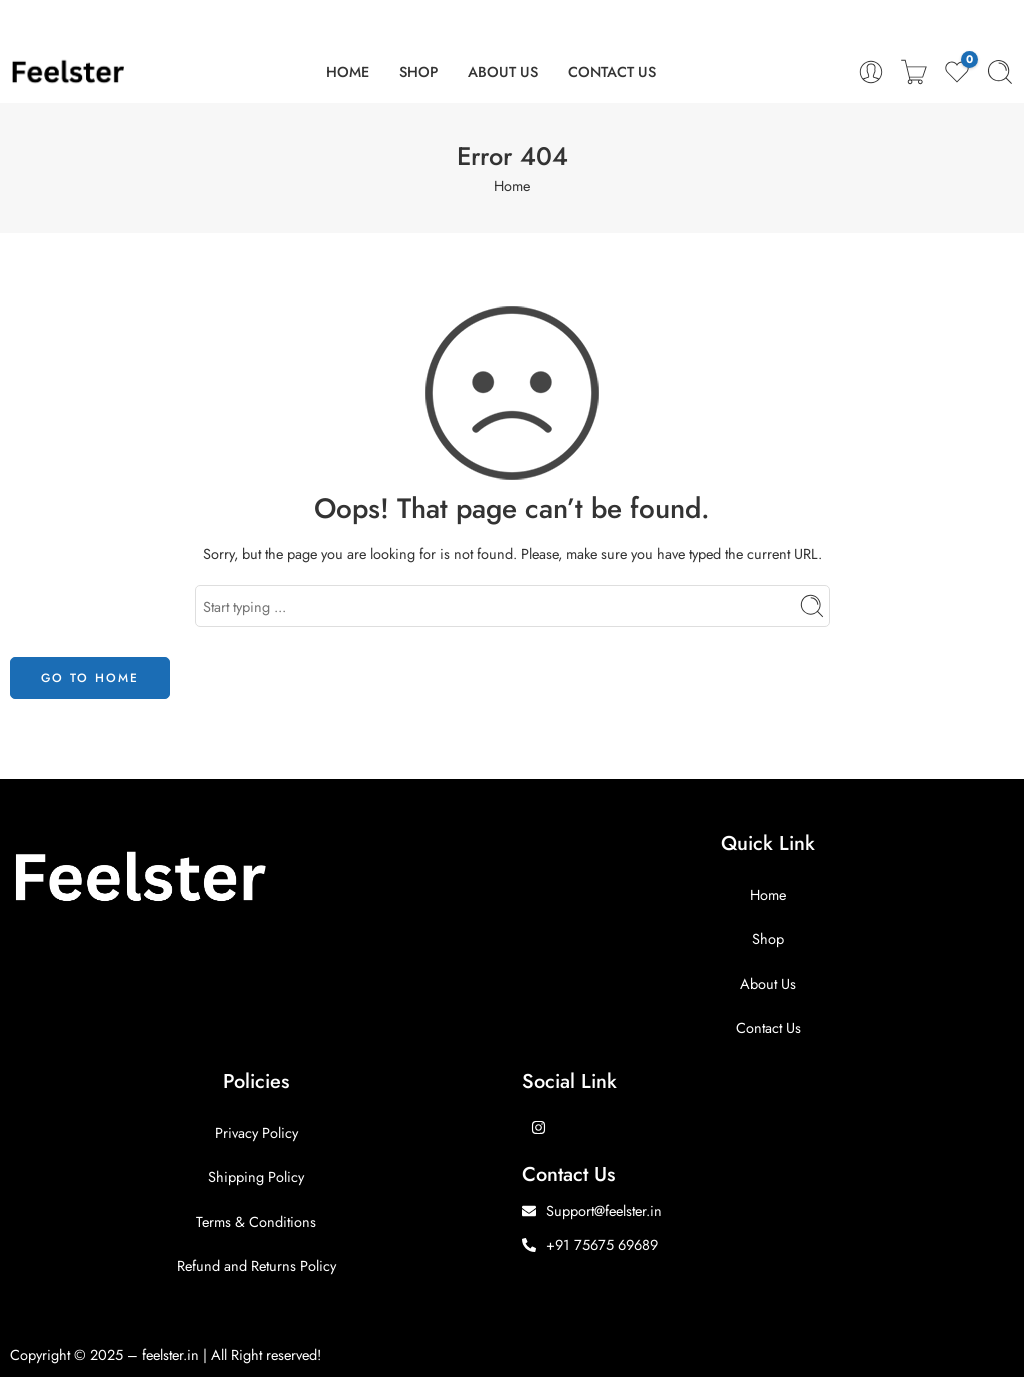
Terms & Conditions (256, 1221)
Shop (768, 938)
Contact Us (768, 1027)
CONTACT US (612, 71)
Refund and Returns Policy (256, 1265)
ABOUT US (503, 71)
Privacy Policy (256, 1132)
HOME (347, 71)
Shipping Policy (256, 1176)
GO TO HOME (90, 678)
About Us (768, 983)
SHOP (418, 71)
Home (512, 185)
